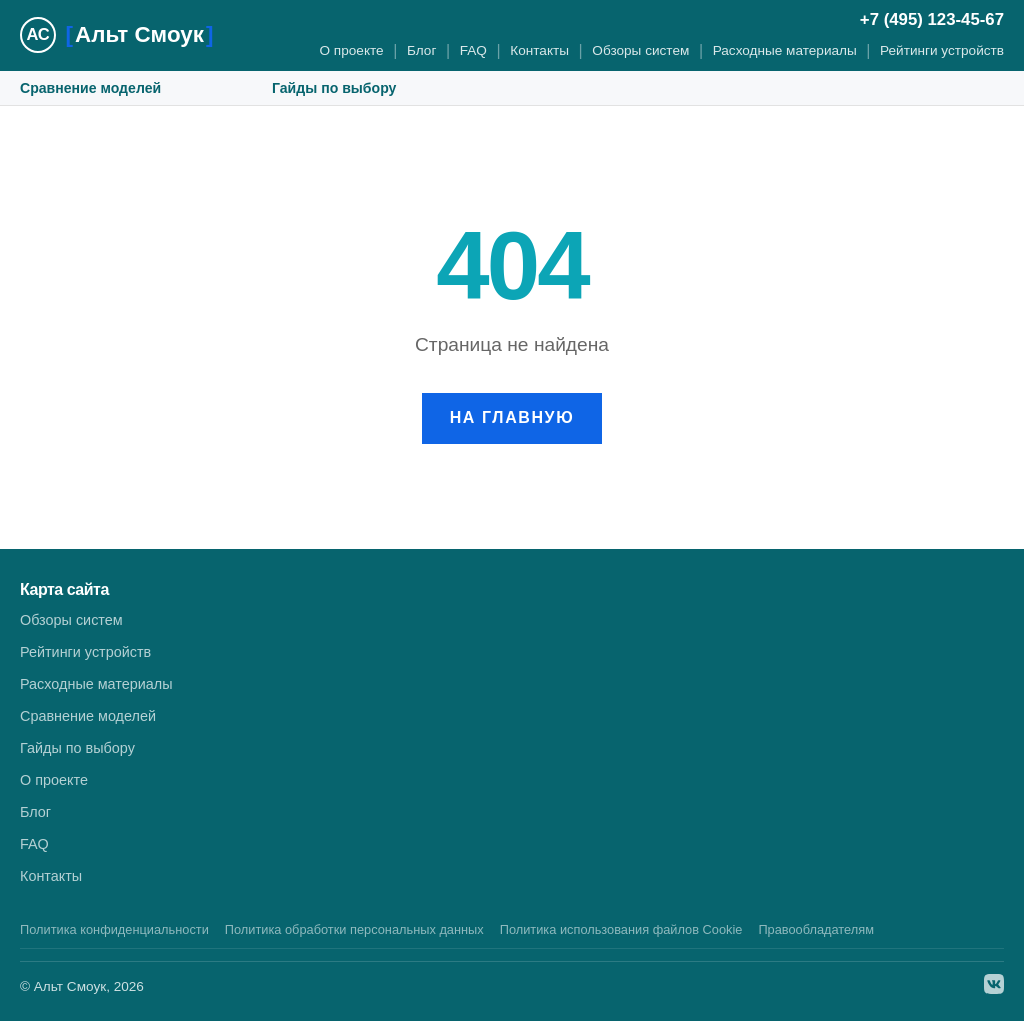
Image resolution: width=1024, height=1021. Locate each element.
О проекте (352, 50)
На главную (512, 417)
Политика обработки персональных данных (354, 929)
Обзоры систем (640, 50)
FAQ (473, 50)
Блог (421, 50)
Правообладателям (816, 929)
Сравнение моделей (90, 88)
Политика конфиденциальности (114, 929)
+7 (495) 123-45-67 (932, 19)
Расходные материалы (785, 50)
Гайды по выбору (334, 88)
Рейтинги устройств (942, 50)
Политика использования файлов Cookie (621, 929)
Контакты (539, 50)
